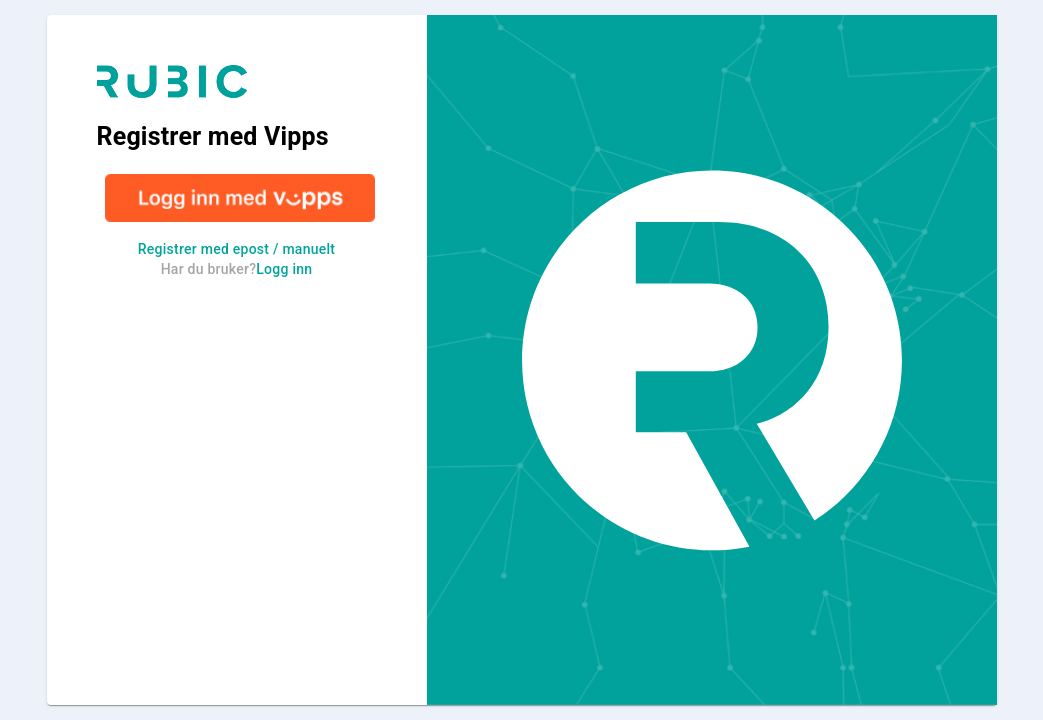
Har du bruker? (237, 269)
